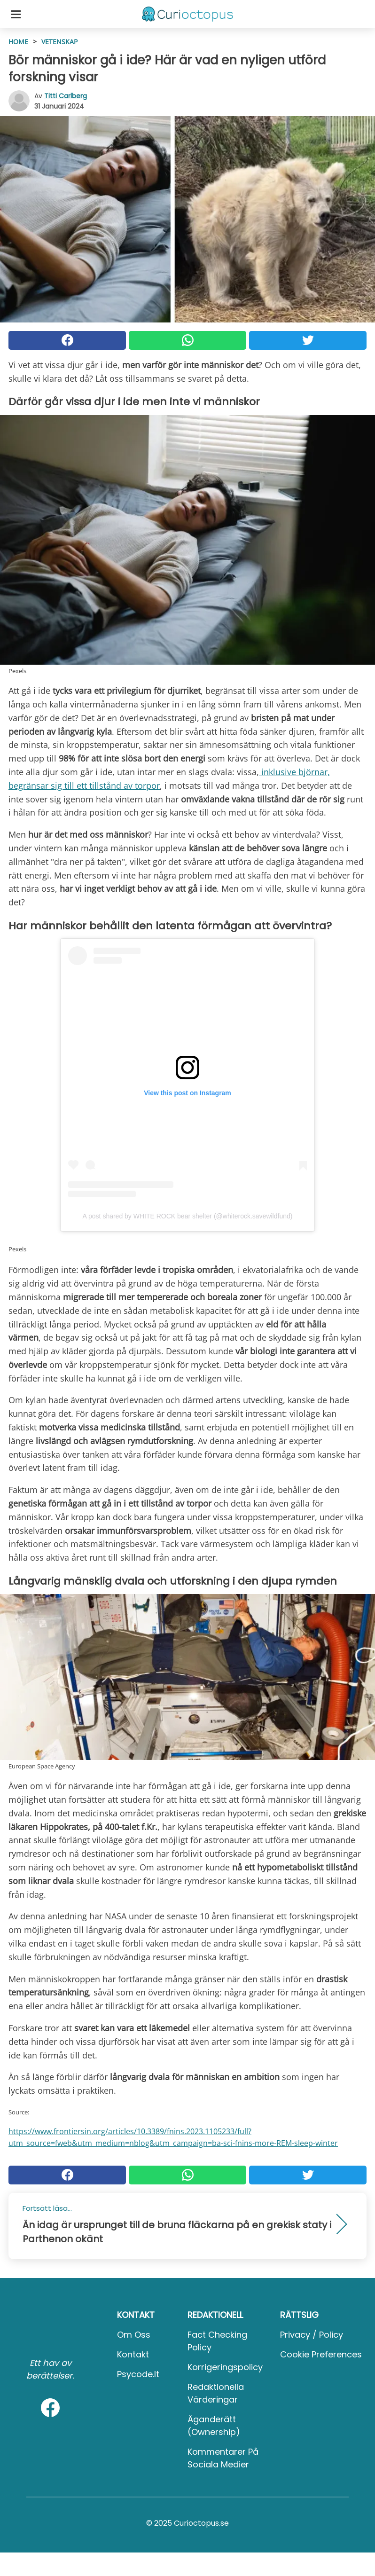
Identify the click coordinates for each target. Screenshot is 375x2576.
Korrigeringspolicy (225, 2367)
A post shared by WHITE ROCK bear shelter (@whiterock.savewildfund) (188, 1216)
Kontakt (133, 2354)
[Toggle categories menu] (15, 14)
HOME (18, 41)
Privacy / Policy (311, 2334)
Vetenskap (59, 41)
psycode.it (138, 2374)
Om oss (133, 2334)
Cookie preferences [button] (321, 2354)
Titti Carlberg (65, 96)
